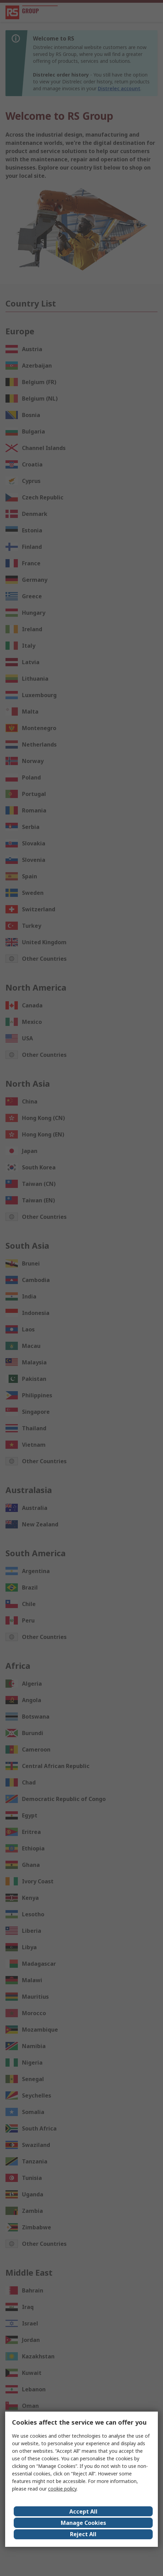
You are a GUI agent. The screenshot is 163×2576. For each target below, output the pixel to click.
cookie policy (62, 2488)
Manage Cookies (83, 2523)
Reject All (83, 2534)
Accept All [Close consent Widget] (83, 2511)
